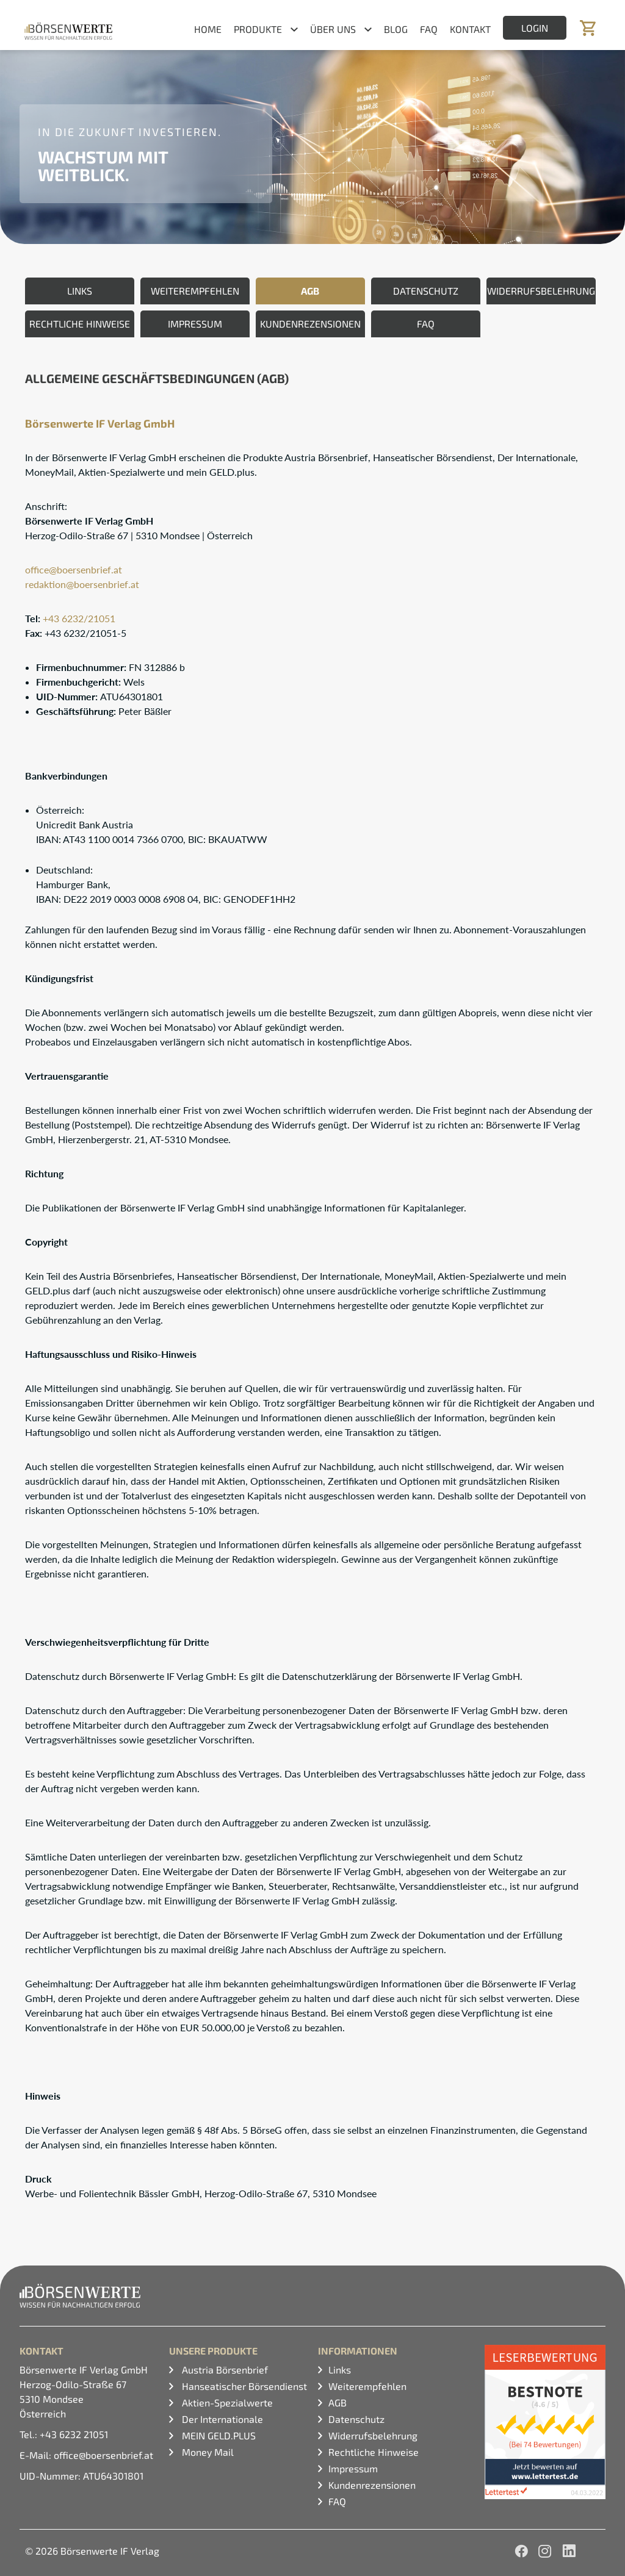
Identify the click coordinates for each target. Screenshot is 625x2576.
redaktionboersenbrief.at (82, 584)
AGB (337, 2402)
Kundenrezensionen (372, 2485)
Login (534, 28)
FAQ (429, 29)
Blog (396, 29)
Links (339, 2369)
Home (208, 29)
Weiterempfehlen (367, 2386)
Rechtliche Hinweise (373, 2452)
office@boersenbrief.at (73, 569)
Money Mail (206, 2452)
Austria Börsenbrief (223, 2369)
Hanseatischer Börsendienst (243, 2386)
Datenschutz (356, 2419)
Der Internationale (221, 2419)
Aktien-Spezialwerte (226, 2402)
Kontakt (470, 29)
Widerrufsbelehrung (372, 2435)
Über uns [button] (333, 29)
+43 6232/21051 (79, 618)
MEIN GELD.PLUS (217, 2435)
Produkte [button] (258, 29)
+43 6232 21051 (74, 2434)
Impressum (353, 2468)
